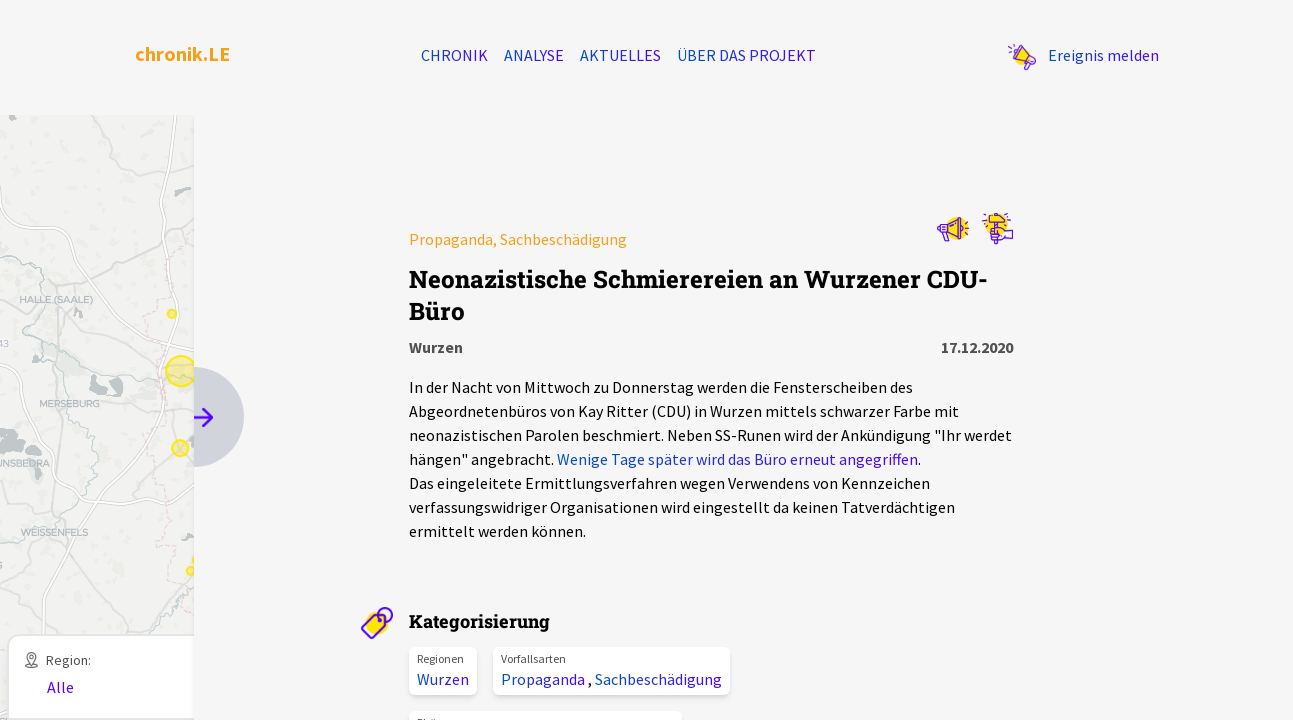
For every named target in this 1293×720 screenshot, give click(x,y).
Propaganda (544, 679)
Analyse (534, 55)
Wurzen (443, 679)
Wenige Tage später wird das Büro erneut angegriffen (737, 459)
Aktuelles (620, 55)
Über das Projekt (746, 55)
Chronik (454, 55)
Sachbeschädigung (658, 679)
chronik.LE (182, 53)
